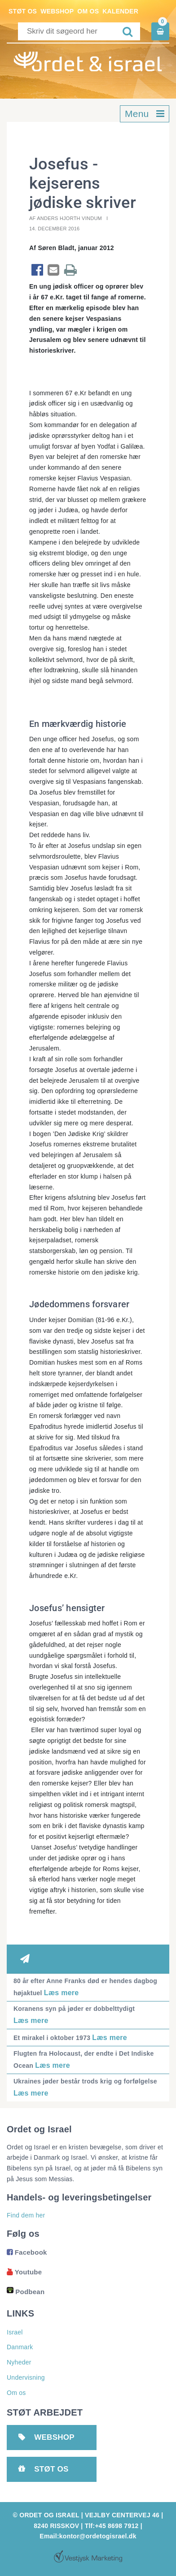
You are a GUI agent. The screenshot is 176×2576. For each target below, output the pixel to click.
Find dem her (26, 2215)
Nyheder (19, 2362)
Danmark (20, 2347)
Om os (88, 11)
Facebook (27, 2252)
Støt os (23, 11)
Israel (15, 2332)
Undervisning (26, 2377)
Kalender (120, 11)
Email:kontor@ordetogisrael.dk (88, 2536)
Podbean (25, 2291)
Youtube (24, 2272)
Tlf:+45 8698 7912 (112, 2525)
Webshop (57, 11)
